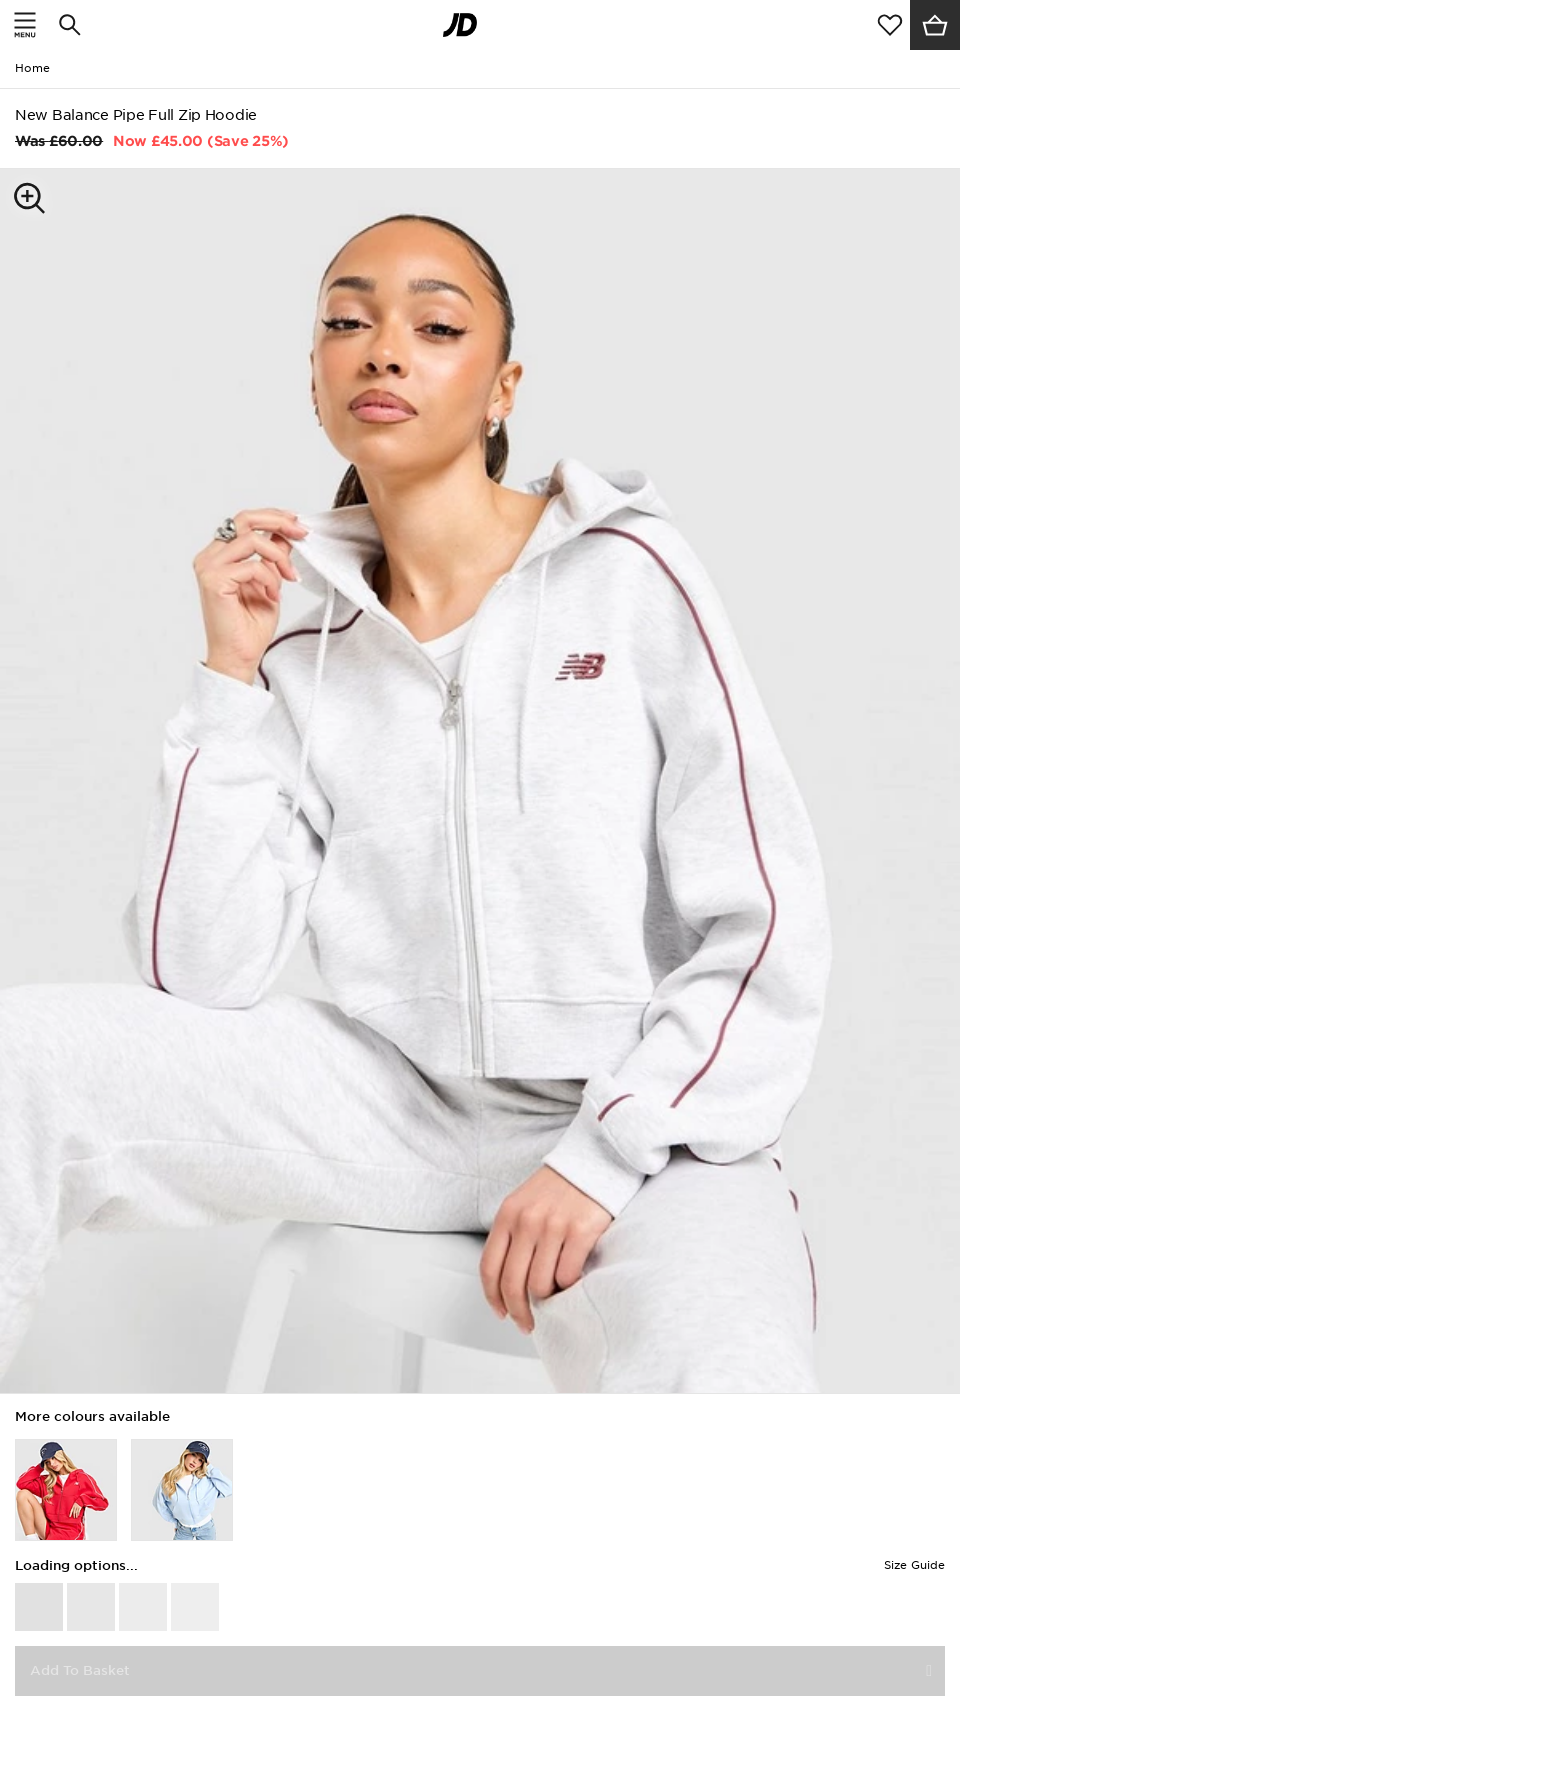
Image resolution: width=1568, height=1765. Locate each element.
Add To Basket (80, 1670)
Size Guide (914, 1565)
